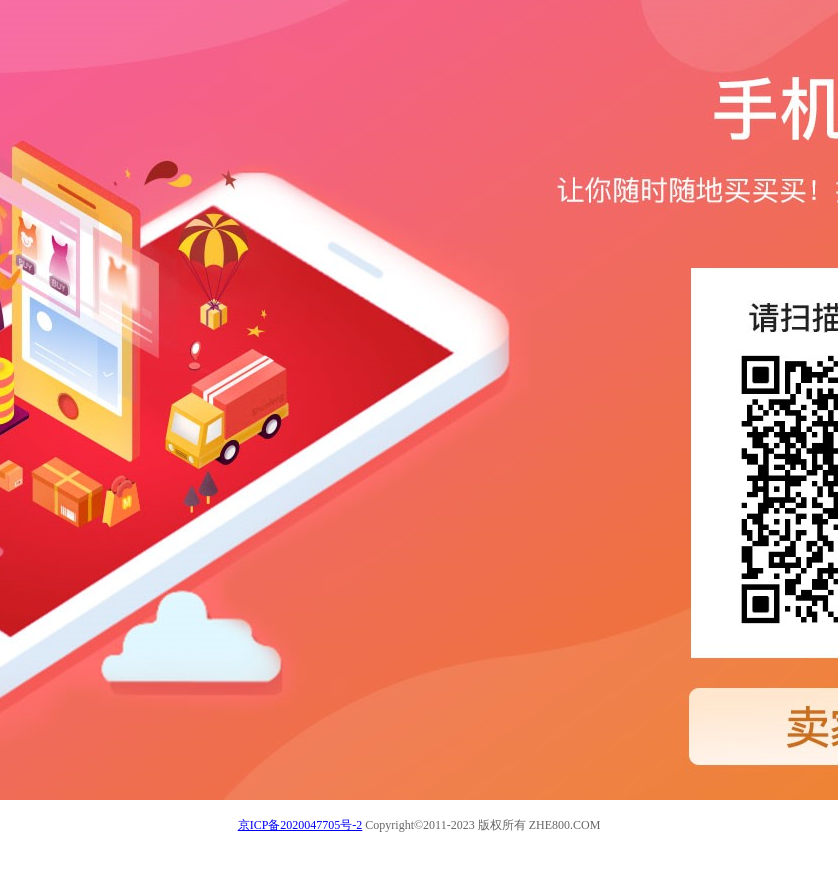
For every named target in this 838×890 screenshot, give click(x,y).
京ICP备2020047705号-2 (300, 825)
